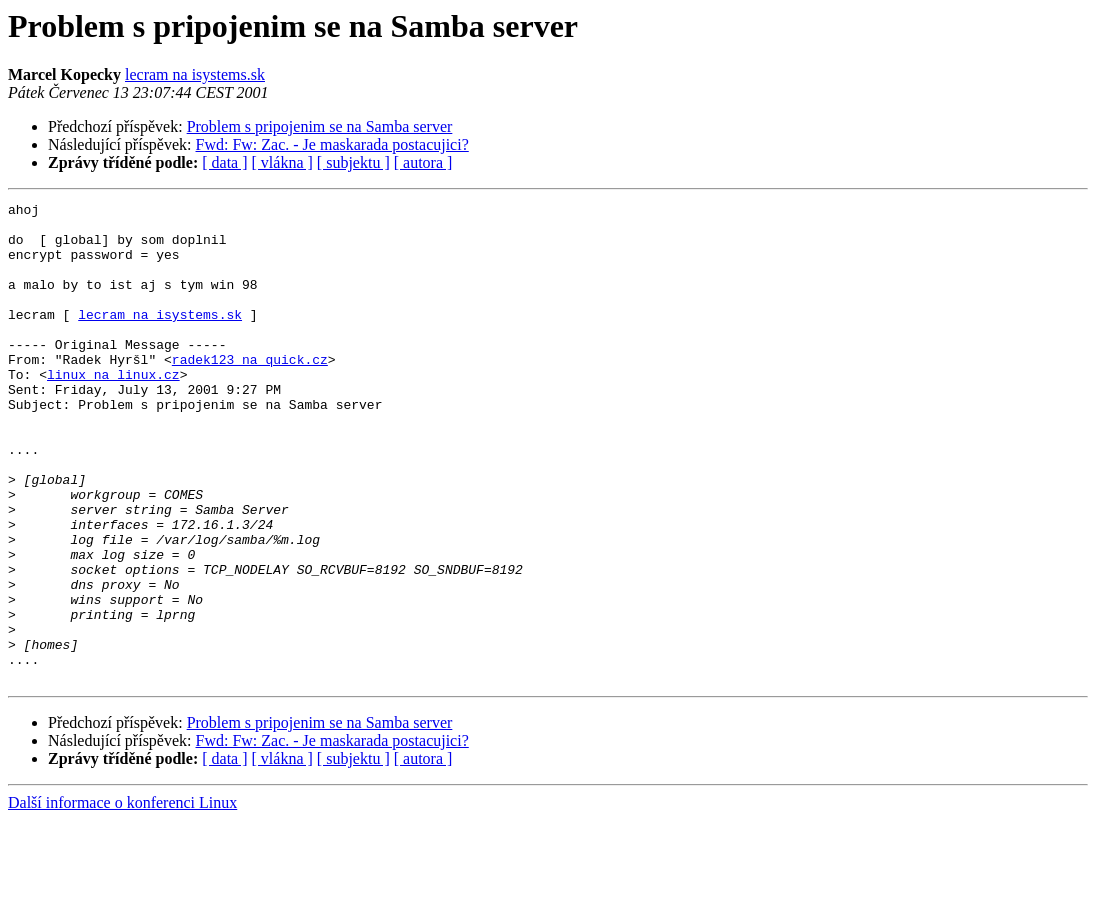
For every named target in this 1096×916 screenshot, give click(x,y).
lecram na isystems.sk (195, 74)
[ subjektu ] (353, 162)
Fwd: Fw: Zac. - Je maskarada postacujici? (332, 144)
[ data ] (224, 162)
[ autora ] (423, 162)
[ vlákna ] (282, 162)
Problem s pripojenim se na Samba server (320, 126)
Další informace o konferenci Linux (122, 898)
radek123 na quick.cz (250, 392)
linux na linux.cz (113, 410)
